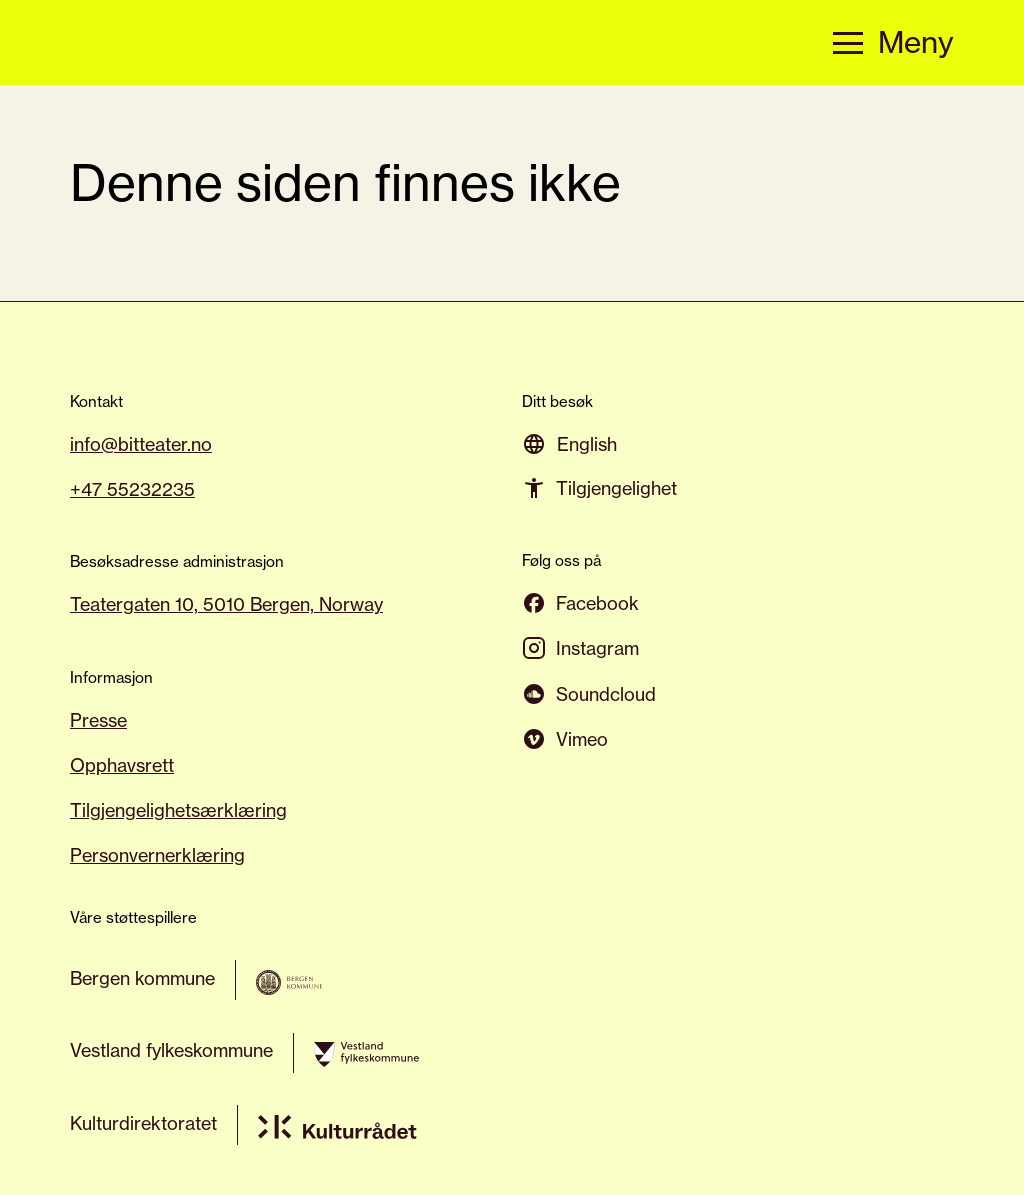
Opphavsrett (122, 765)
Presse (98, 720)
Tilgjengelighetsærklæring (178, 810)
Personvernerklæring (157, 855)
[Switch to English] (587, 443)
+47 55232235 (132, 489)
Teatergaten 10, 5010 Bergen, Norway (226, 604)
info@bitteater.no (141, 444)
